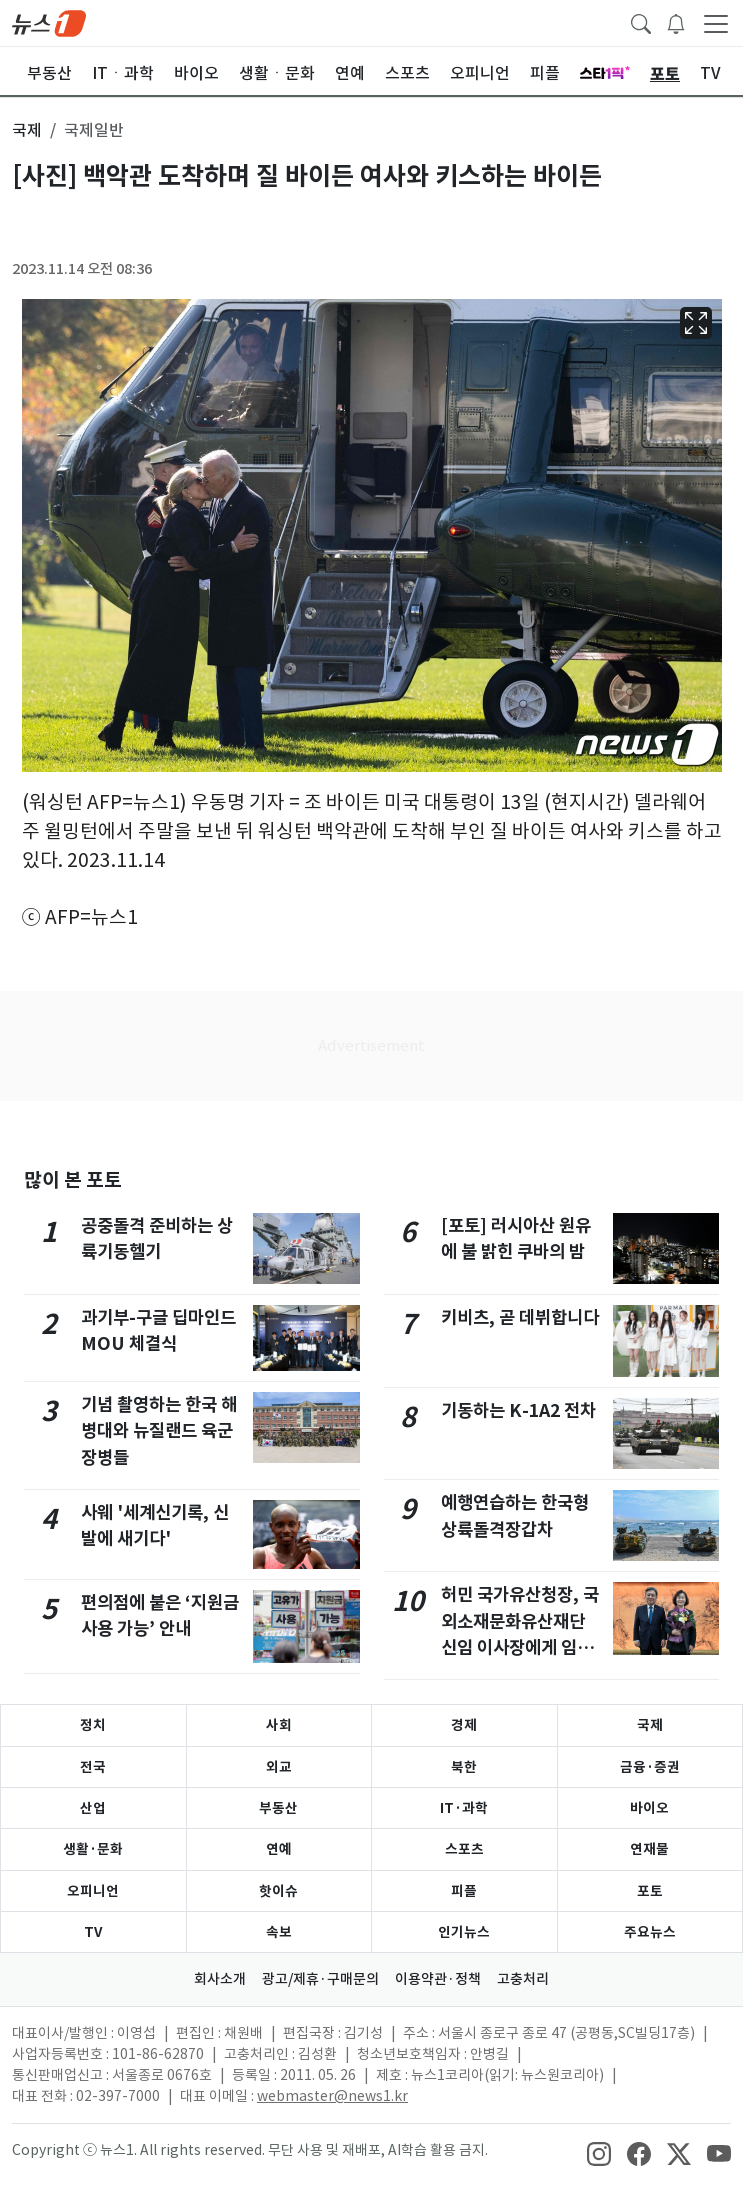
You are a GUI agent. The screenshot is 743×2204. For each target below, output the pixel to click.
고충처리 (523, 1979)
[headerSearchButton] (641, 22)
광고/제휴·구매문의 (320, 1979)
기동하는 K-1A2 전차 (518, 1410)
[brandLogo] (49, 22)
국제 (650, 1725)
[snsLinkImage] (599, 2152)
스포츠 (464, 1849)
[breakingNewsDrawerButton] (676, 22)
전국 (93, 1767)
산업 (93, 1808)
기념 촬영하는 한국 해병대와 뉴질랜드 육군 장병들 (159, 1431)
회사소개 (220, 1979)
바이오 (649, 1808)
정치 (93, 1725)
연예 (279, 1849)
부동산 (278, 1808)
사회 (279, 1725)
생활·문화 (93, 1849)
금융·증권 (650, 1767)
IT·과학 (464, 1808)
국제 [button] (27, 130)
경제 (464, 1725)
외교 (279, 1767)
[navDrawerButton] (716, 23)
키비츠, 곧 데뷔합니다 (520, 1317)
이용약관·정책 (438, 1979)
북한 (464, 1767)
